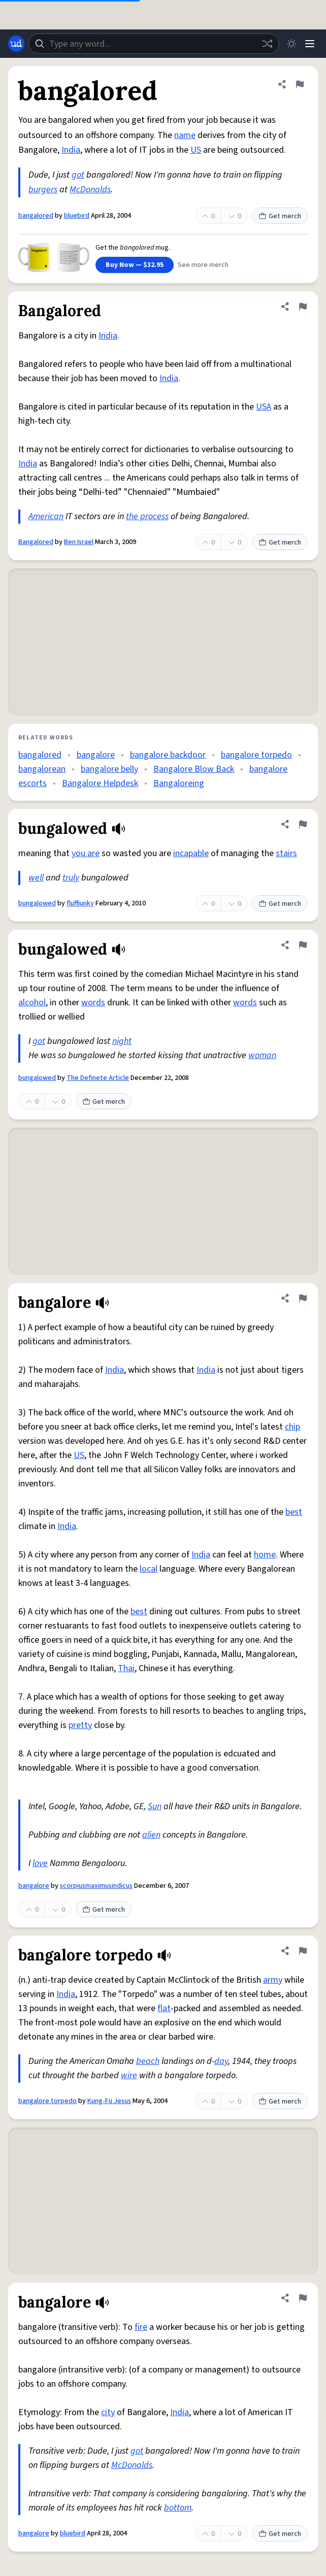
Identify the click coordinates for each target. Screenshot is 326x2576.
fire (141, 2327)
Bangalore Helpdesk (100, 783)
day (221, 2061)
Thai (126, 1668)
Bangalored (35, 542)
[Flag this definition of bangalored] (299, 84)
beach (147, 2061)
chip (292, 1426)
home (265, 1554)
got (78, 174)
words (93, 1002)
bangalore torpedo (256, 755)
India (70, 150)
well (36, 877)
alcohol (32, 1002)
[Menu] (310, 44)
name (184, 135)
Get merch (279, 216)
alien (151, 1834)
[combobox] (153, 43)
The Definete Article (98, 1078)
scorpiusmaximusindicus (96, 1886)
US (195, 150)
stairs (286, 853)
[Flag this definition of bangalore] (303, 1298)
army (272, 1980)
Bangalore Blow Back (193, 769)
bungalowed (37, 903)
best (293, 1512)
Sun (154, 1806)
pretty (80, 1725)
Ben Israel (78, 542)
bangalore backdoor (168, 755)
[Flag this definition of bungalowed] (303, 824)
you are (86, 853)
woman (262, 1055)
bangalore (96, 755)
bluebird (76, 216)
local (148, 1569)
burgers (42, 189)
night (122, 1041)
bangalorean (42, 769)
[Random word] (267, 44)
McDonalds (90, 189)
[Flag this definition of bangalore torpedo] (303, 1951)
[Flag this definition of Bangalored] (303, 306)
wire (129, 2075)
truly (70, 877)
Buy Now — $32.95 (135, 265)
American (45, 516)
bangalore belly (109, 769)
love (40, 1863)
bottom (177, 2507)
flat (164, 2008)
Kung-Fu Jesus (109, 2101)
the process (147, 516)
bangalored (35, 216)
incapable (191, 853)
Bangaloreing (178, 783)
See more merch (203, 265)
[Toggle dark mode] (291, 44)
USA (263, 406)
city (108, 2412)
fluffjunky (80, 903)
